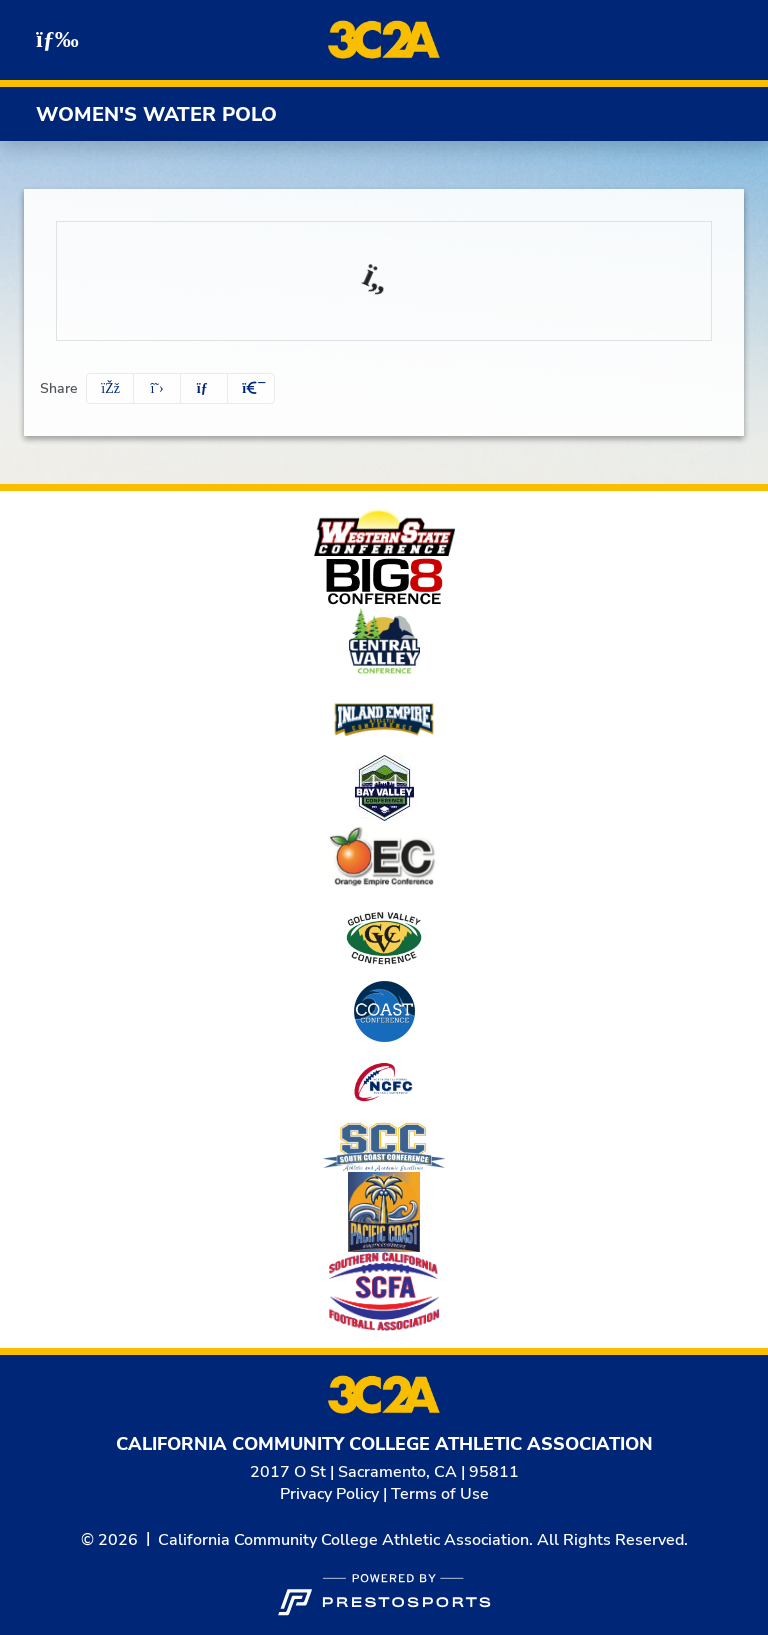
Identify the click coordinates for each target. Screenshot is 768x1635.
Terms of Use (440, 1494)
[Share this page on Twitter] (157, 388)
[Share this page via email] (204, 388)
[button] (251, 388)
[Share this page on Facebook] (110, 388)
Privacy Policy (329, 1494)
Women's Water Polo (156, 114)
